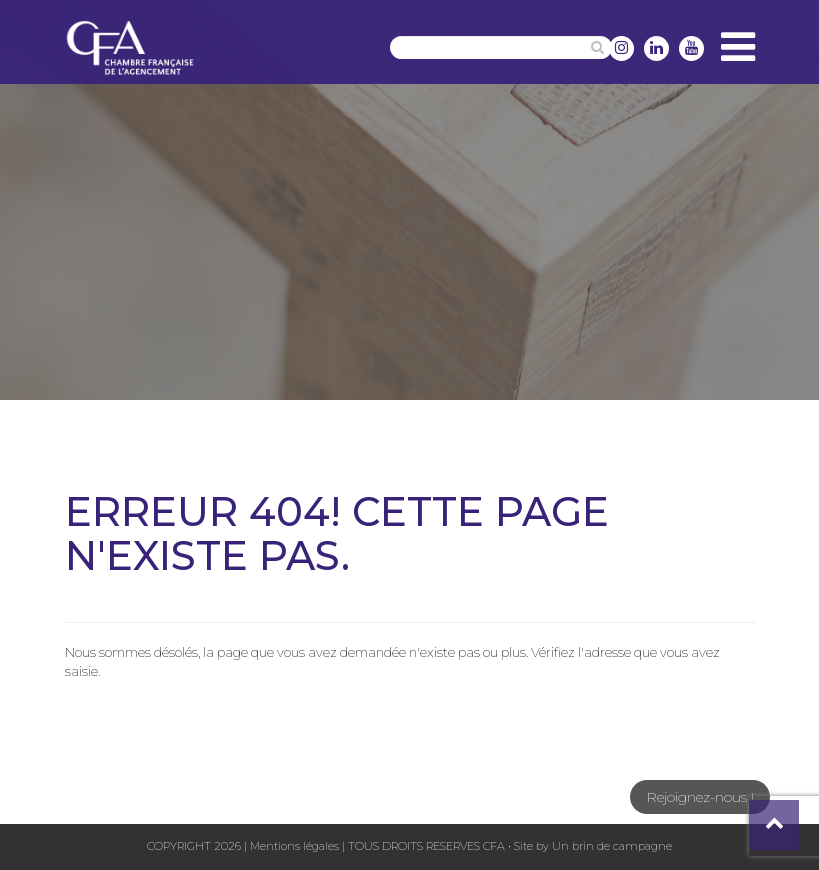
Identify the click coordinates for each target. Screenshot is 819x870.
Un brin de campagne (610, 846)
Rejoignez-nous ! (700, 797)
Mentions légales (294, 846)
